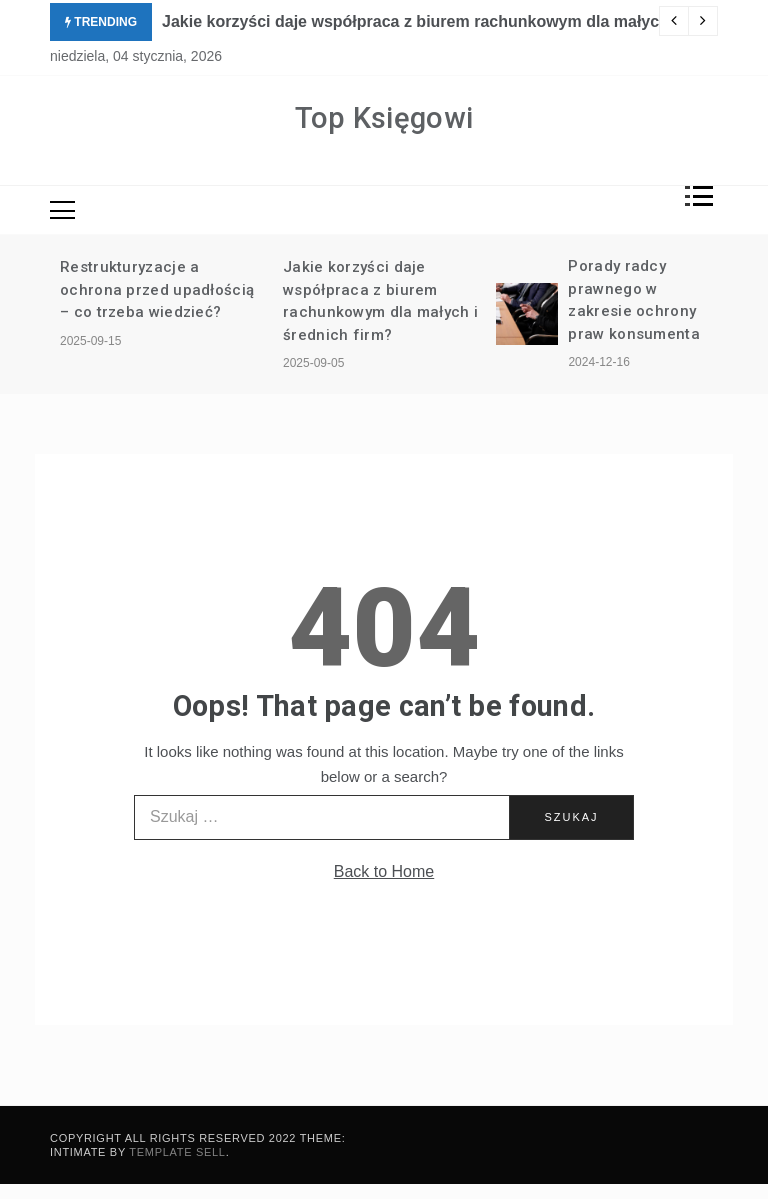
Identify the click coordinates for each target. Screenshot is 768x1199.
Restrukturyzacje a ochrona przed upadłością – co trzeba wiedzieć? (157, 289)
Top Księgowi (384, 118)
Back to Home (384, 871)
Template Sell (177, 1152)
